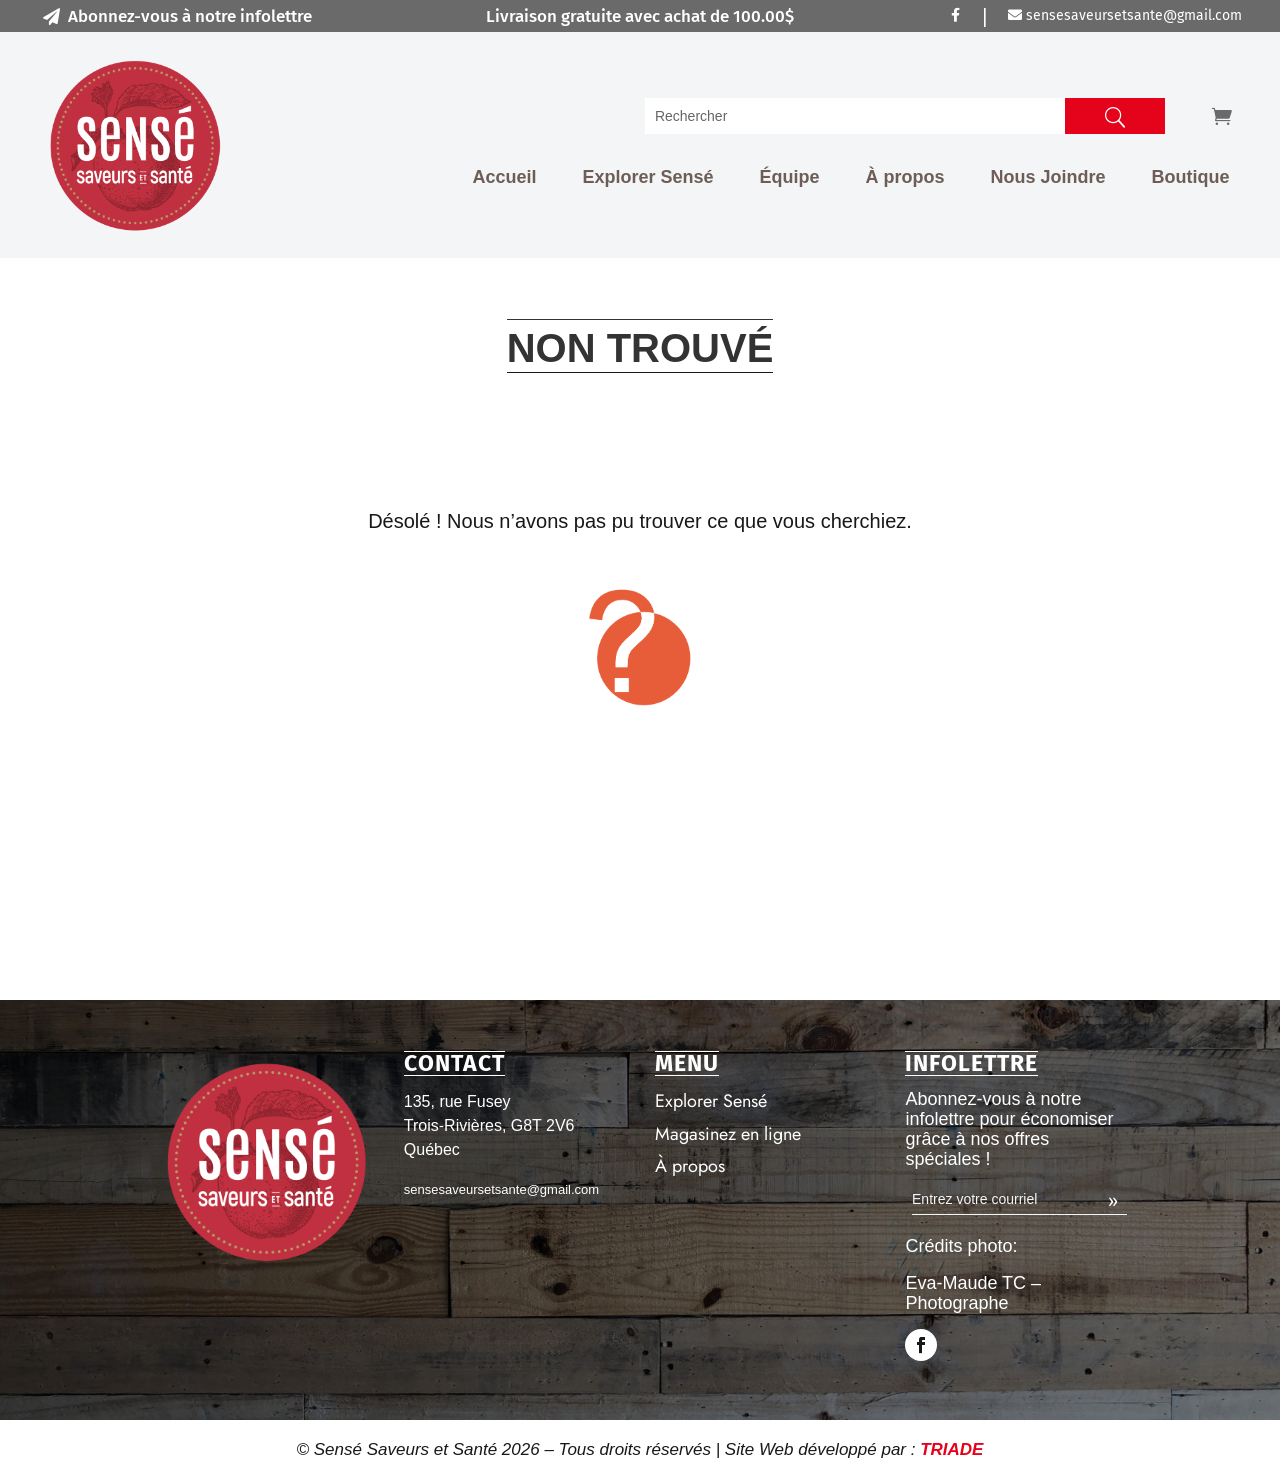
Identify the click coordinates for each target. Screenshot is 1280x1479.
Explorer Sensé (647, 177)
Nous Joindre (1048, 177)
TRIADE (951, 1449)
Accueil (504, 177)
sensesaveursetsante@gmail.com (1125, 15)
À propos (905, 177)
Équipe (790, 177)
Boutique (1191, 177)
